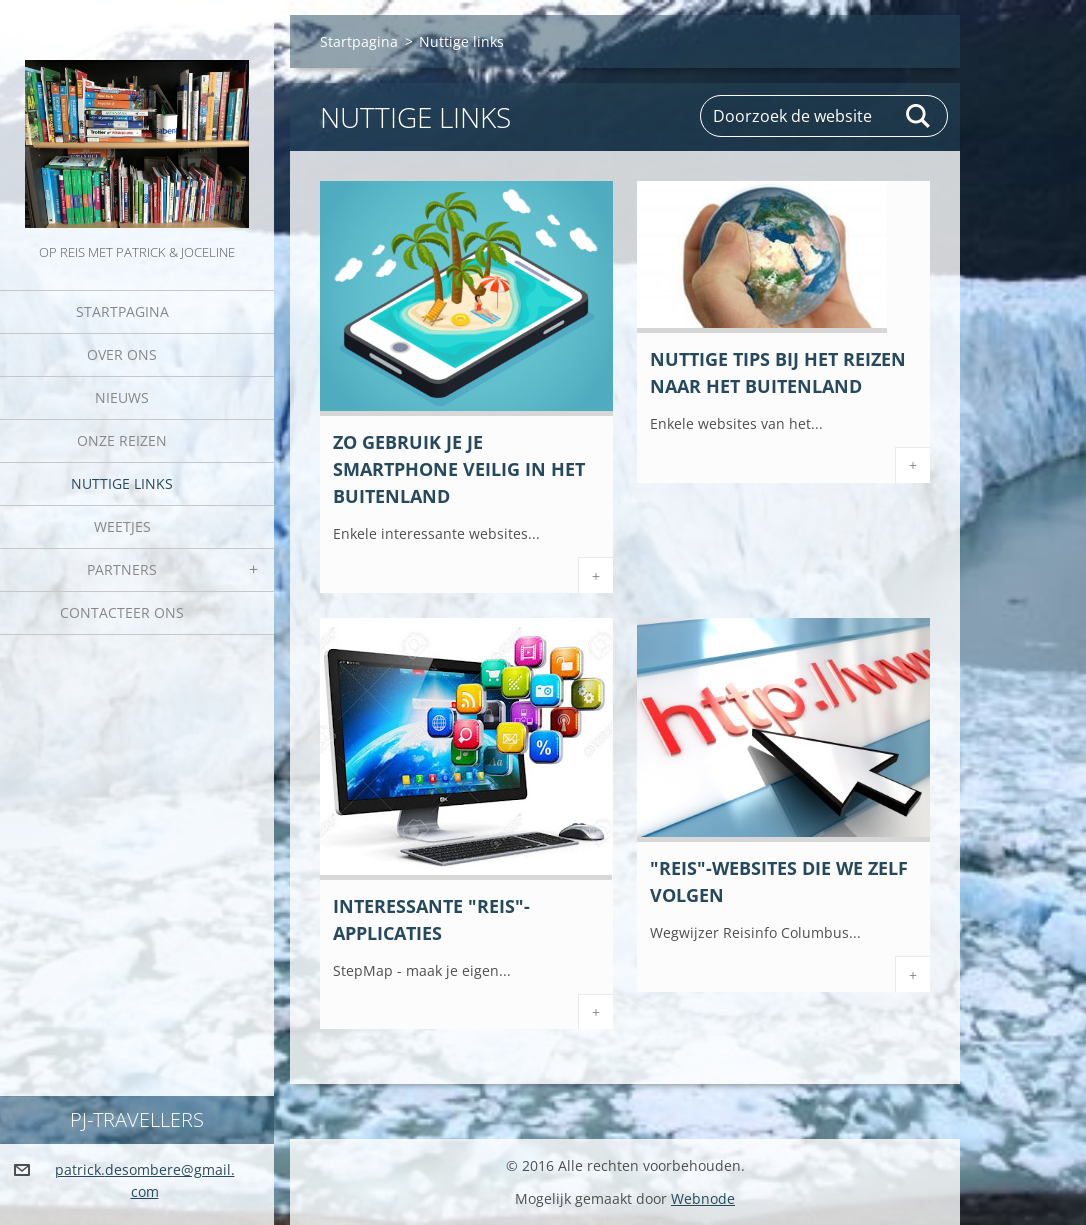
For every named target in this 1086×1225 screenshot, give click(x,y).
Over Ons (122, 354)
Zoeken (919, 116)
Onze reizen (122, 440)
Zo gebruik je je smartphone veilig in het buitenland (459, 469)
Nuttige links (122, 483)
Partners (122, 569)
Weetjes (122, 526)
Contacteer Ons (122, 612)
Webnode (703, 1198)
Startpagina (122, 311)
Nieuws (122, 397)
